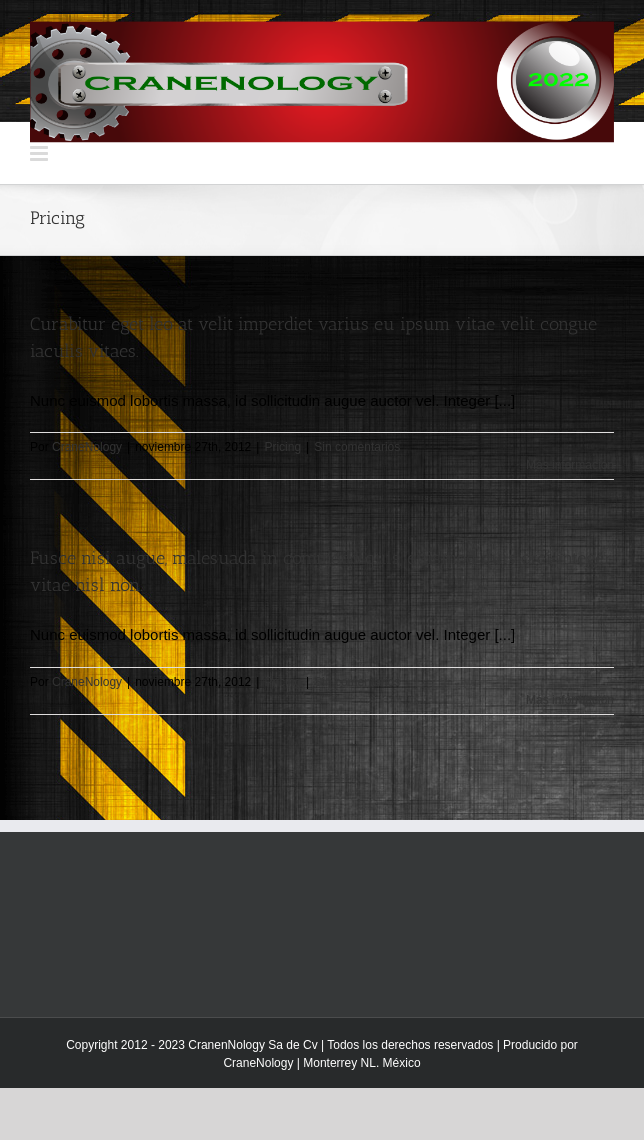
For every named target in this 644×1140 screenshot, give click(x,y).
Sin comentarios (357, 447)
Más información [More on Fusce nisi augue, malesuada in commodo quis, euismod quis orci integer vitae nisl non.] (570, 700)
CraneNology (87, 447)
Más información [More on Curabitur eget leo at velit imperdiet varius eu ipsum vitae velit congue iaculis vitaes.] (570, 465)
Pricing (282, 447)
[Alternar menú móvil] (40, 153)
